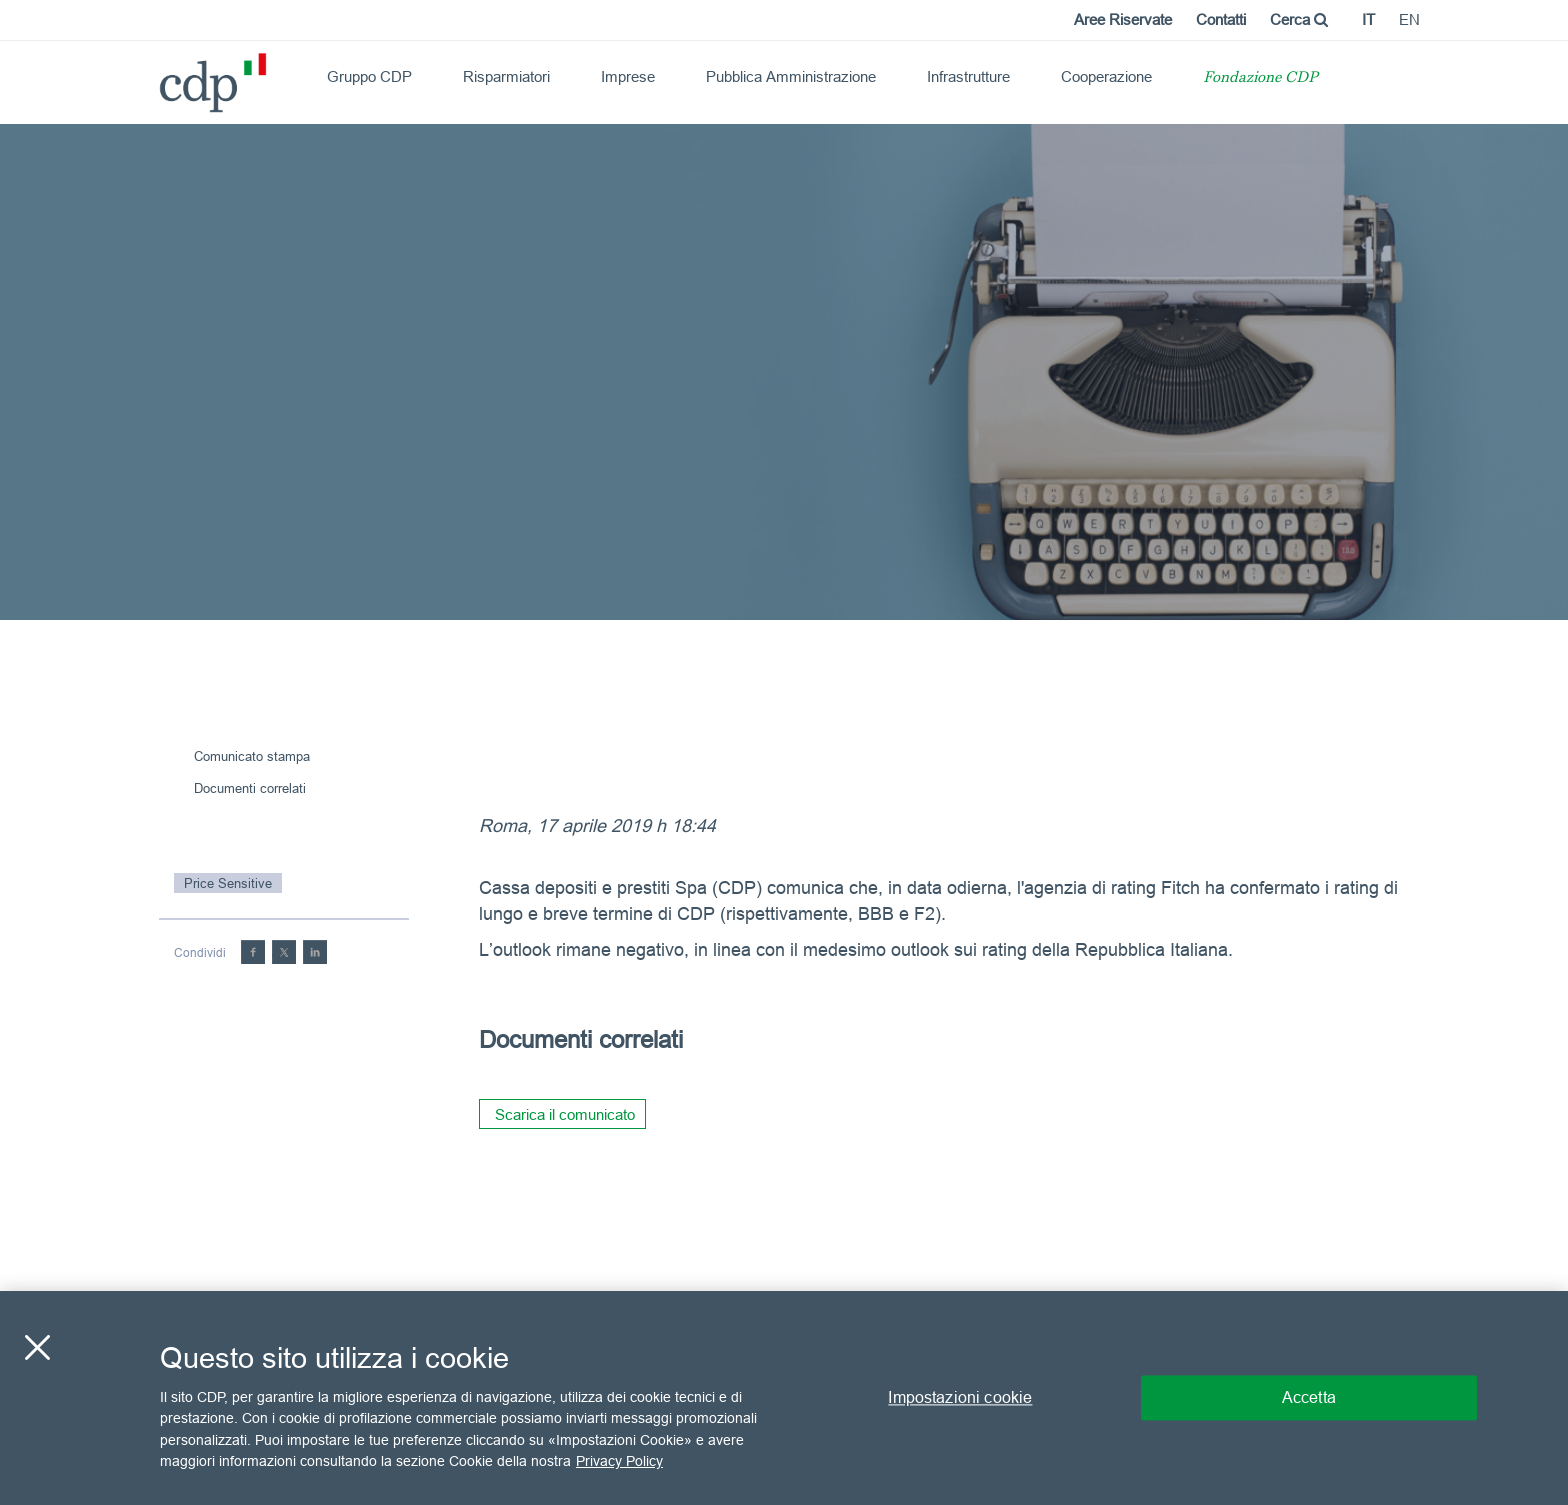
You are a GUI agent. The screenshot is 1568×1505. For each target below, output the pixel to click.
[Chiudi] (37, 1347)
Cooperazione (1106, 76)
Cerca (1299, 19)
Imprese (628, 76)
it (1368, 19)
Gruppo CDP (369, 76)
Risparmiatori (506, 76)
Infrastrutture (968, 76)
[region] (784, 1398)
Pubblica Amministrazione (791, 76)
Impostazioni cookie (960, 1397)
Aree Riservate (1123, 19)
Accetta (1309, 1397)
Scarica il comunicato (565, 1114)
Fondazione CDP (1260, 78)
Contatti (1221, 19)
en (1409, 19)
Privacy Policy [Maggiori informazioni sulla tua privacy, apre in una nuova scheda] (619, 1461)
